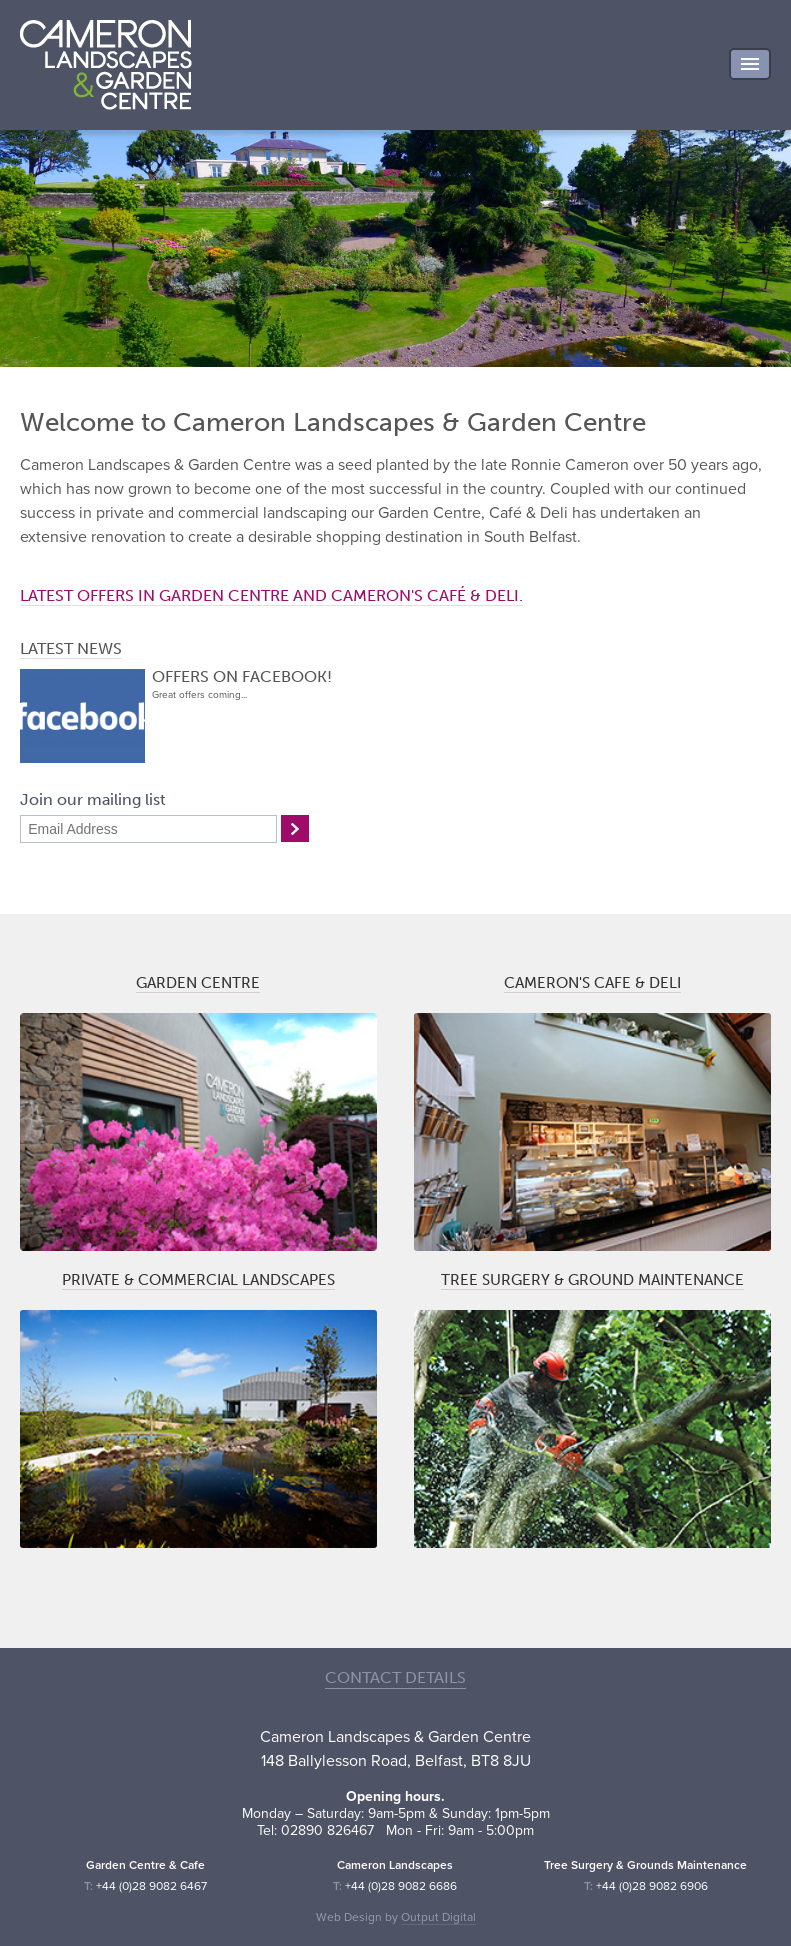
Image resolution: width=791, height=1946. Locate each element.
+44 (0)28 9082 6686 (401, 1886)
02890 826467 (327, 1830)
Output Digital (438, 1917)
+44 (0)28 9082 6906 (652, 1886)
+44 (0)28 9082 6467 (151, 1886)
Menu (750, 64)
